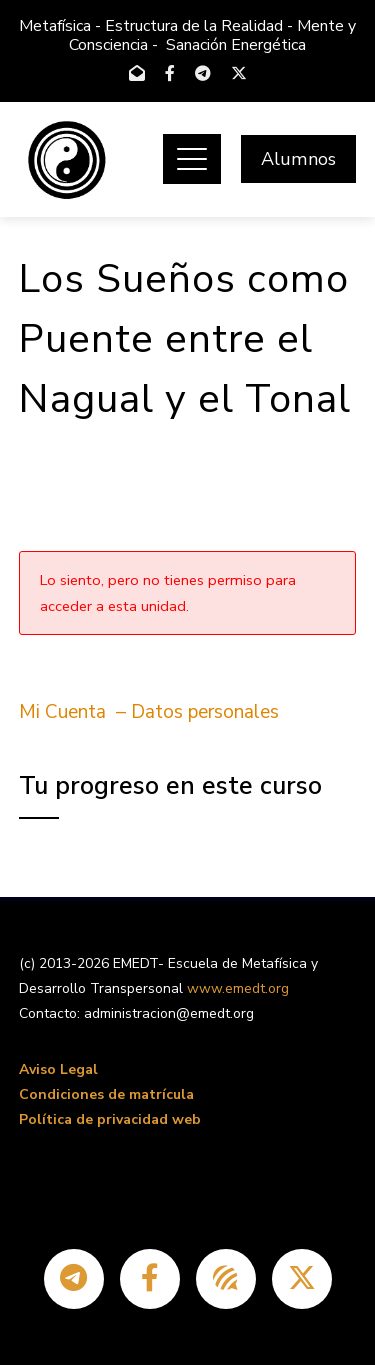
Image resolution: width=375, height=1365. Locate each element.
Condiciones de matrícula (106, 1094)
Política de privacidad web (110, 1119)
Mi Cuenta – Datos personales (149, 712)
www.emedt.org (238, 988)
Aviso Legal (58, 1069)
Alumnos (298, 159)
